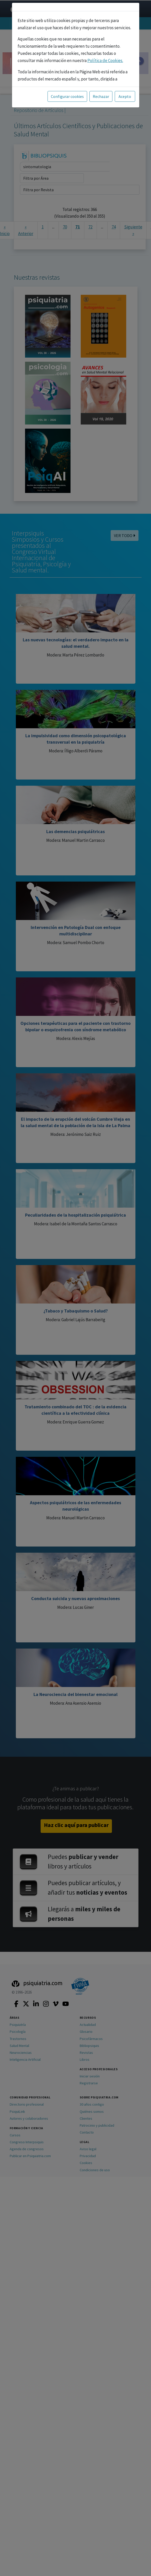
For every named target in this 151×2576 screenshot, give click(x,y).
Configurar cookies (67, 96)
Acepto (125, 96)
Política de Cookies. (105, 60)
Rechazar (101, 96)
